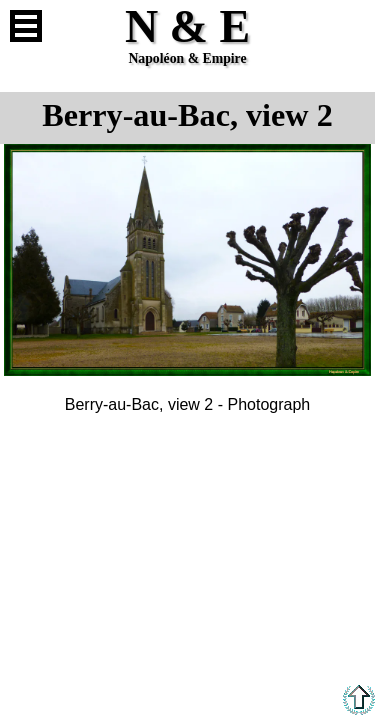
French (349, 26)
